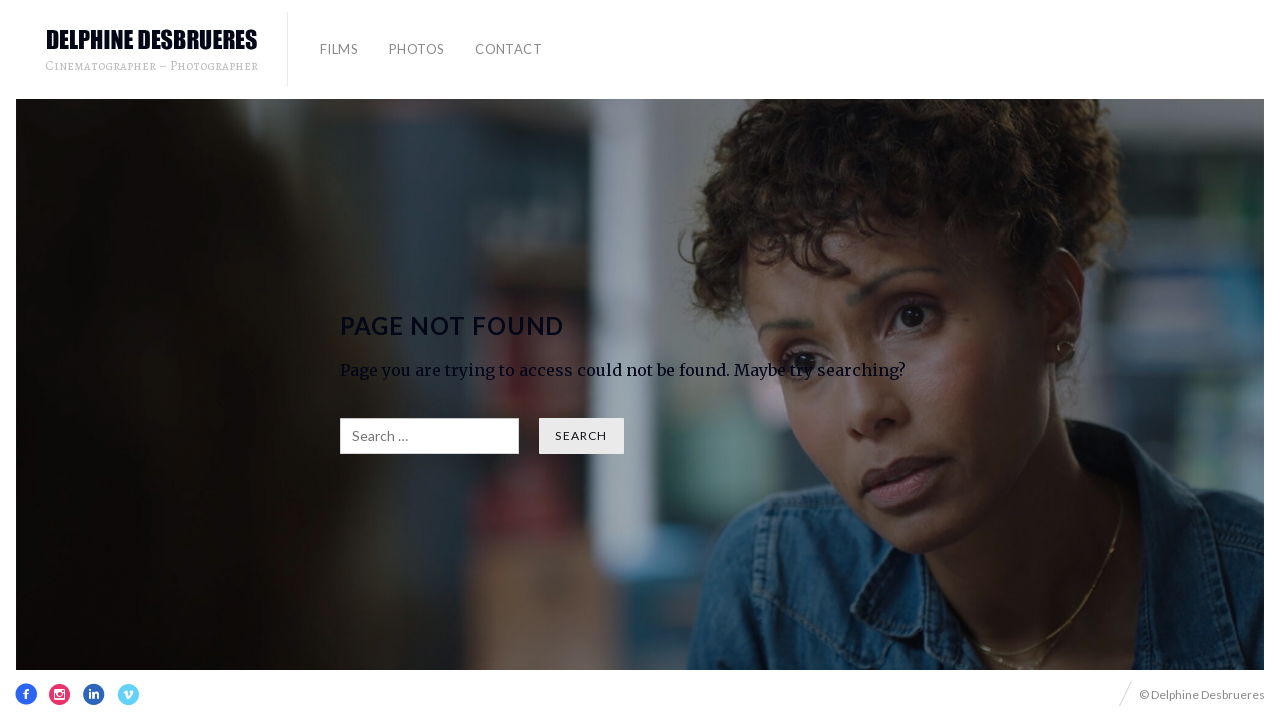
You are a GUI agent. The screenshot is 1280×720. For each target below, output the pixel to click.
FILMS (339, 49)
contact (508, 49)
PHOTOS (416, 49)
